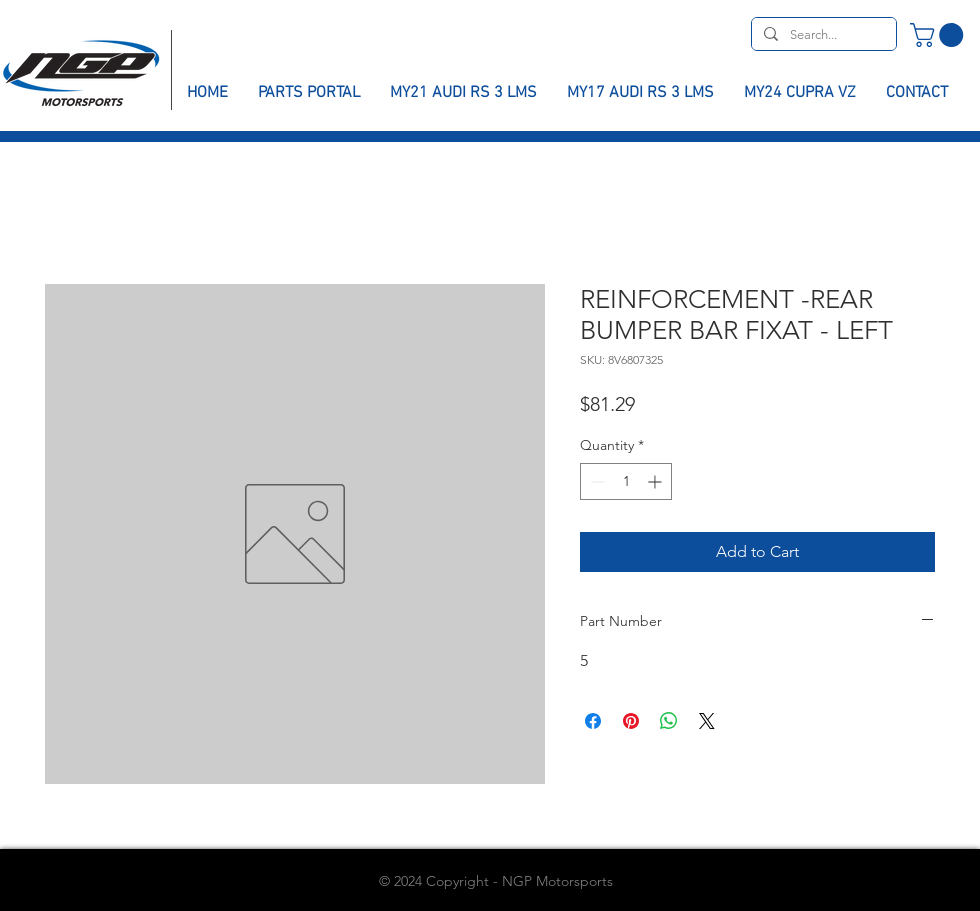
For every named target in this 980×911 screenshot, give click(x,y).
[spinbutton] (626, 481)
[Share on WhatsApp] (669, 721)
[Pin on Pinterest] (631, 721)
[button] (939, 35)
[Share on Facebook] (593, 721)
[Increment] (656, 481)
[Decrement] (595, 481)
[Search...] (822, 35)
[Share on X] (707, 721)
